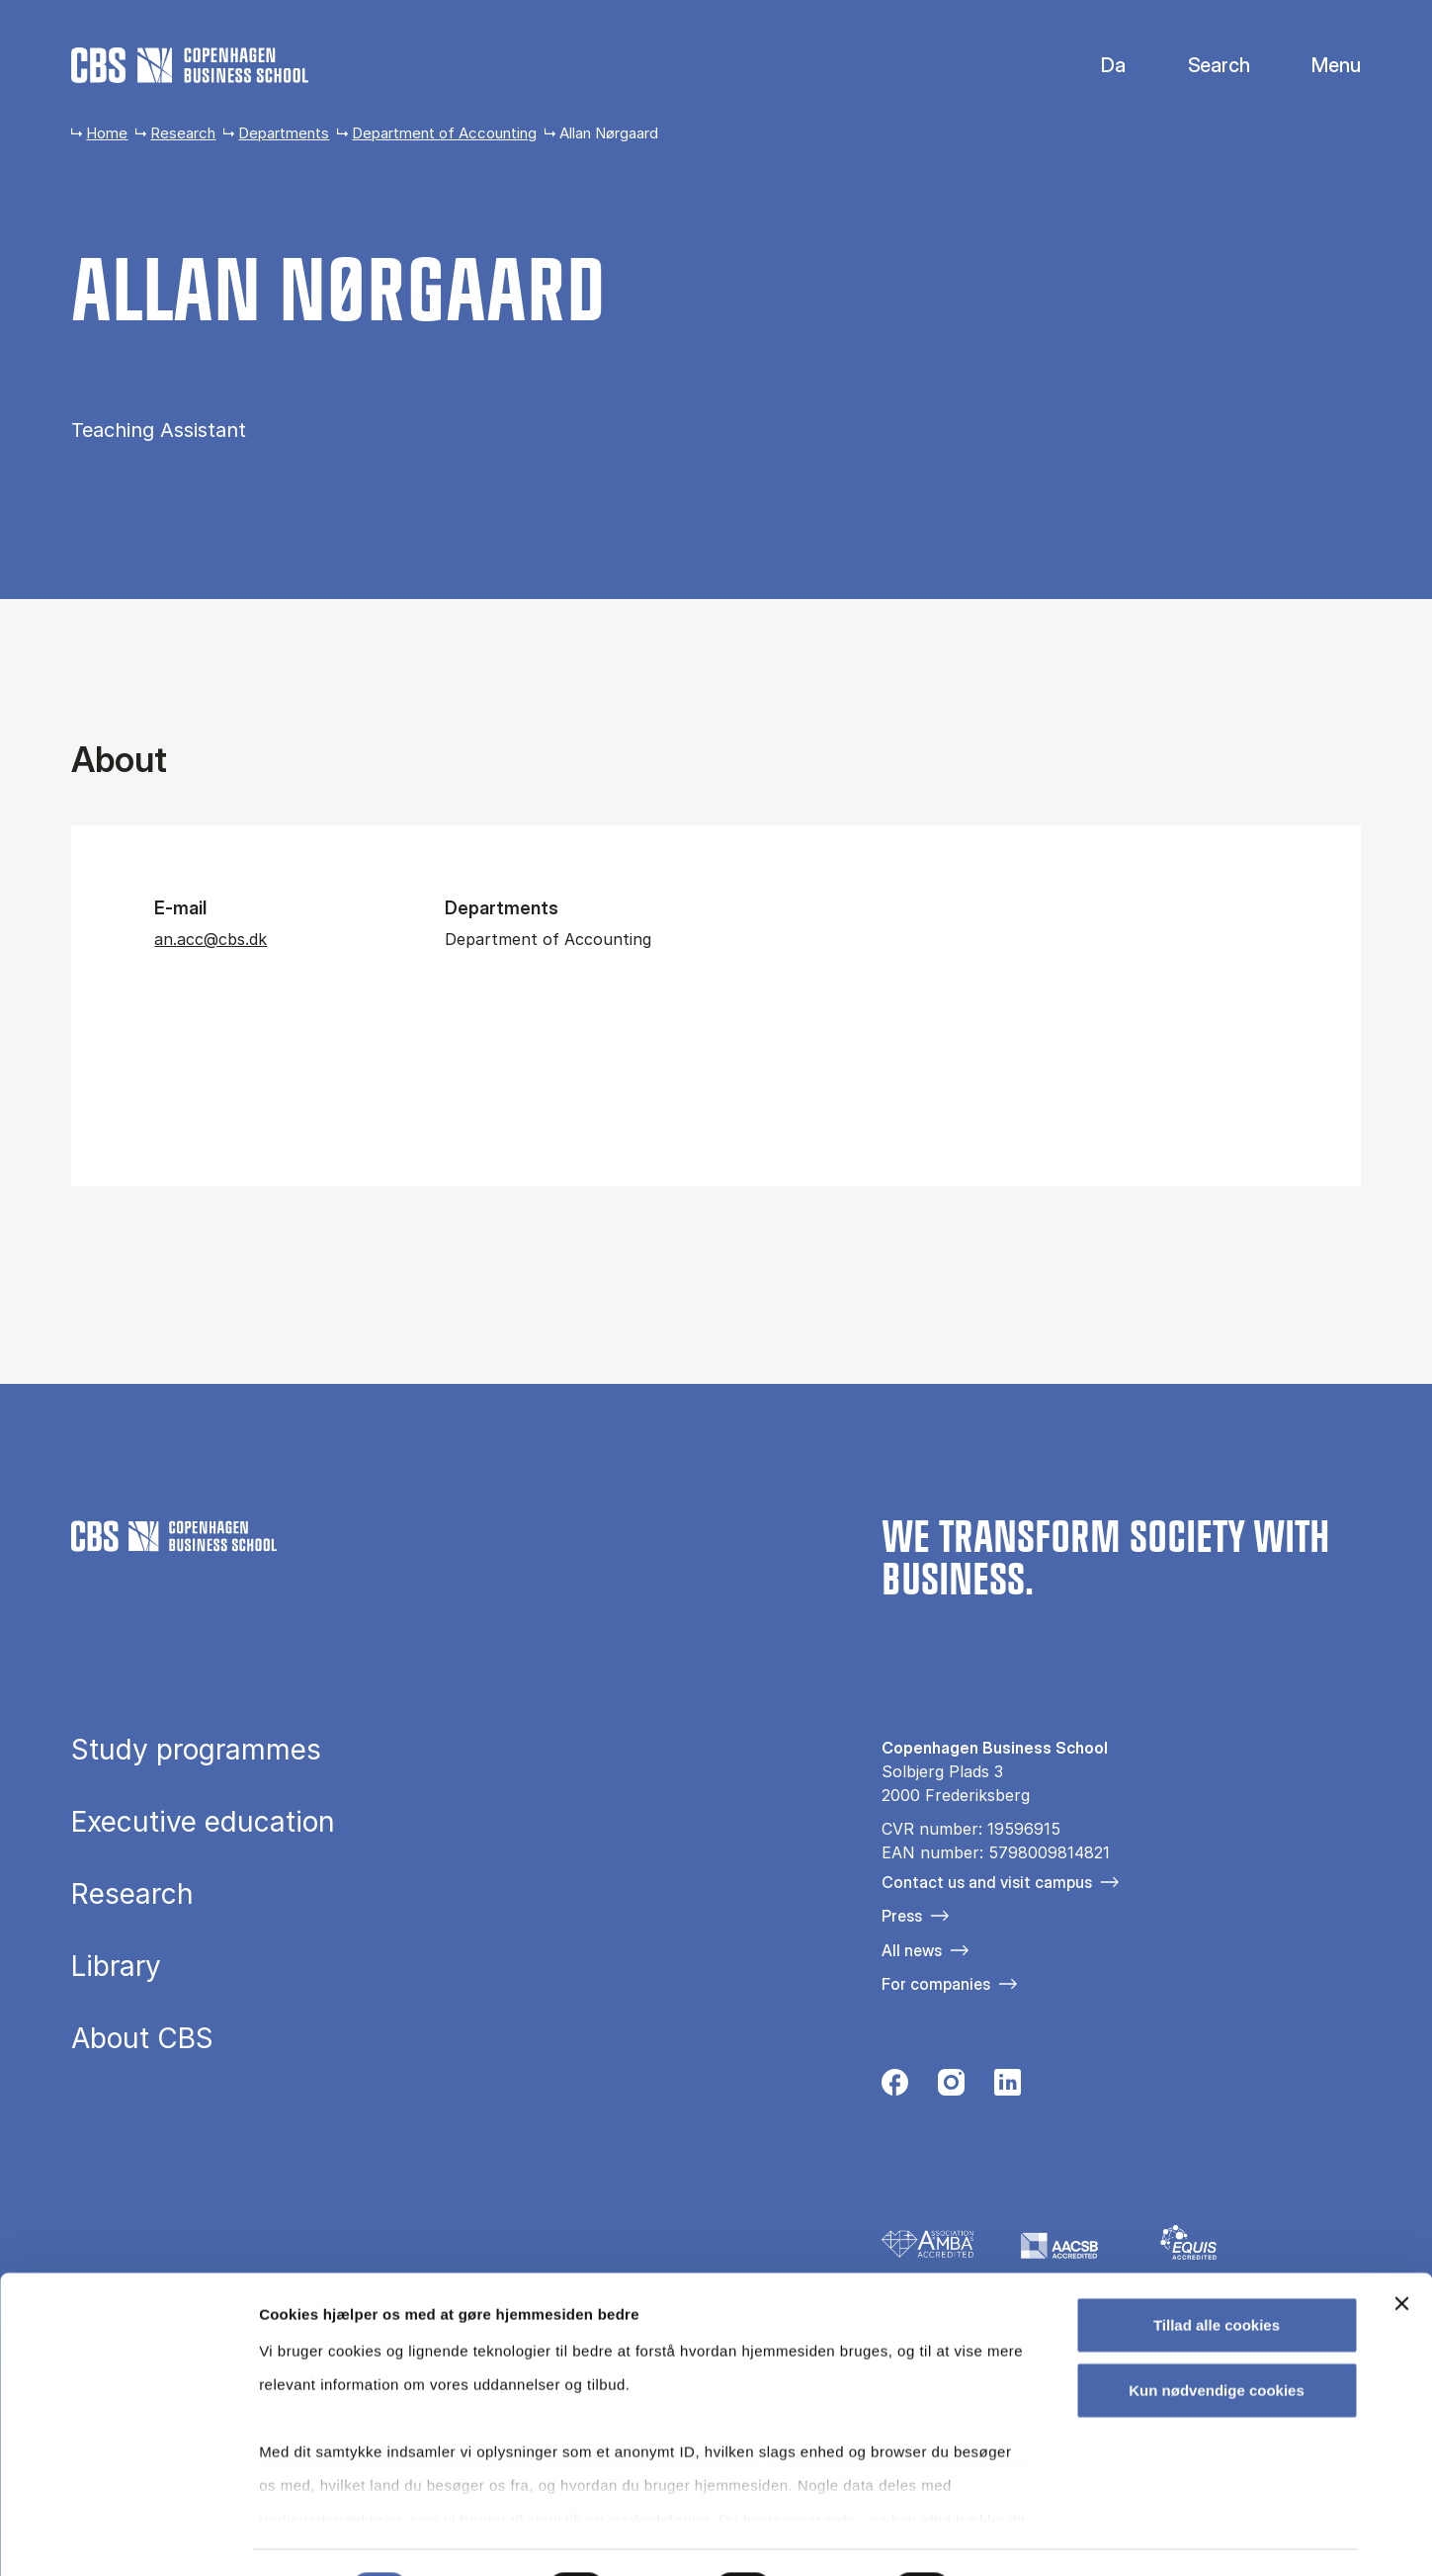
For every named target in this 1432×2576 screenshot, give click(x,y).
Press (902, 1916)
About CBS (142, 2038)
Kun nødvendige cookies (1217, 2338)
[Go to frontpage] (189, 65)
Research (182, 133)
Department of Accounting (444, 133)
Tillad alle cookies (1216, 2274)
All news (912, 1950)
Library (116, 1966)
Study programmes (196, 1749)
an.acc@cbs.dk (210, 939)
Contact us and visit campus (987, 1882)
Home (106, 133)
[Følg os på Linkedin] (1007, 2087)
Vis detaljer (1027, 2537)
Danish (1096, 65)
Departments (283, 133)
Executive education (203, 1822)
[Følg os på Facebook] (895, 2087)
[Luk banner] (1401, 2253)
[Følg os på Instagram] (951, 2087)
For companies (936, 1984)
